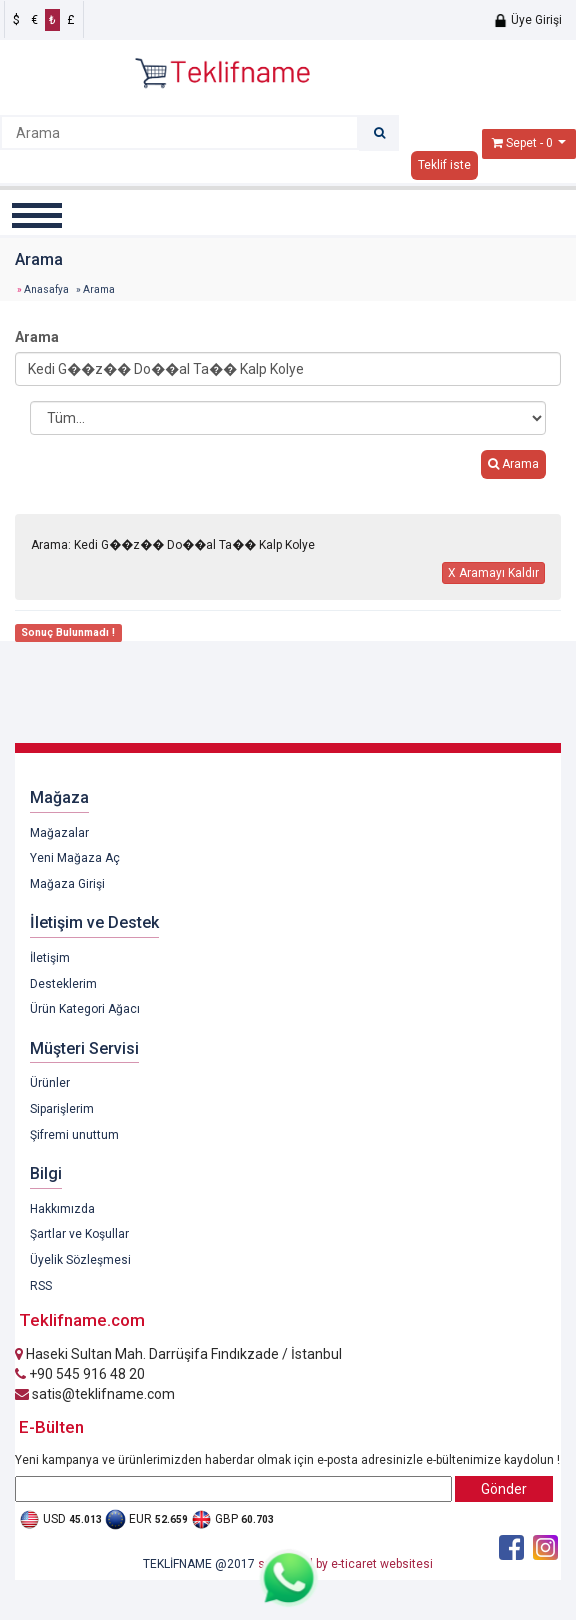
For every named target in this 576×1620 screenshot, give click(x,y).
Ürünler (50, 1083)
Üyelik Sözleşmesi (80, 1260)
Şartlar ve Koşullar (79, 1234)
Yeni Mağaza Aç (75, 858)
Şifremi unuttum (74, 1135)
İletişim (50, 958)
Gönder (504, 1489)
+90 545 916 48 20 (80, 1374)
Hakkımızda (62, 1209)
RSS (41, 1286)
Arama (37, 337)
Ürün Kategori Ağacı (85, 1009)
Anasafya (46, 289)
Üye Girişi (527, 20)
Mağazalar (59, 833)
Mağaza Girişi (67, 884)
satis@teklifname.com (95, 1394)
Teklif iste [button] (444, 165)
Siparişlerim (62, 1109)
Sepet (521, 143)
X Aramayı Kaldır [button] (493, 573)
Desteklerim (63, 984)
